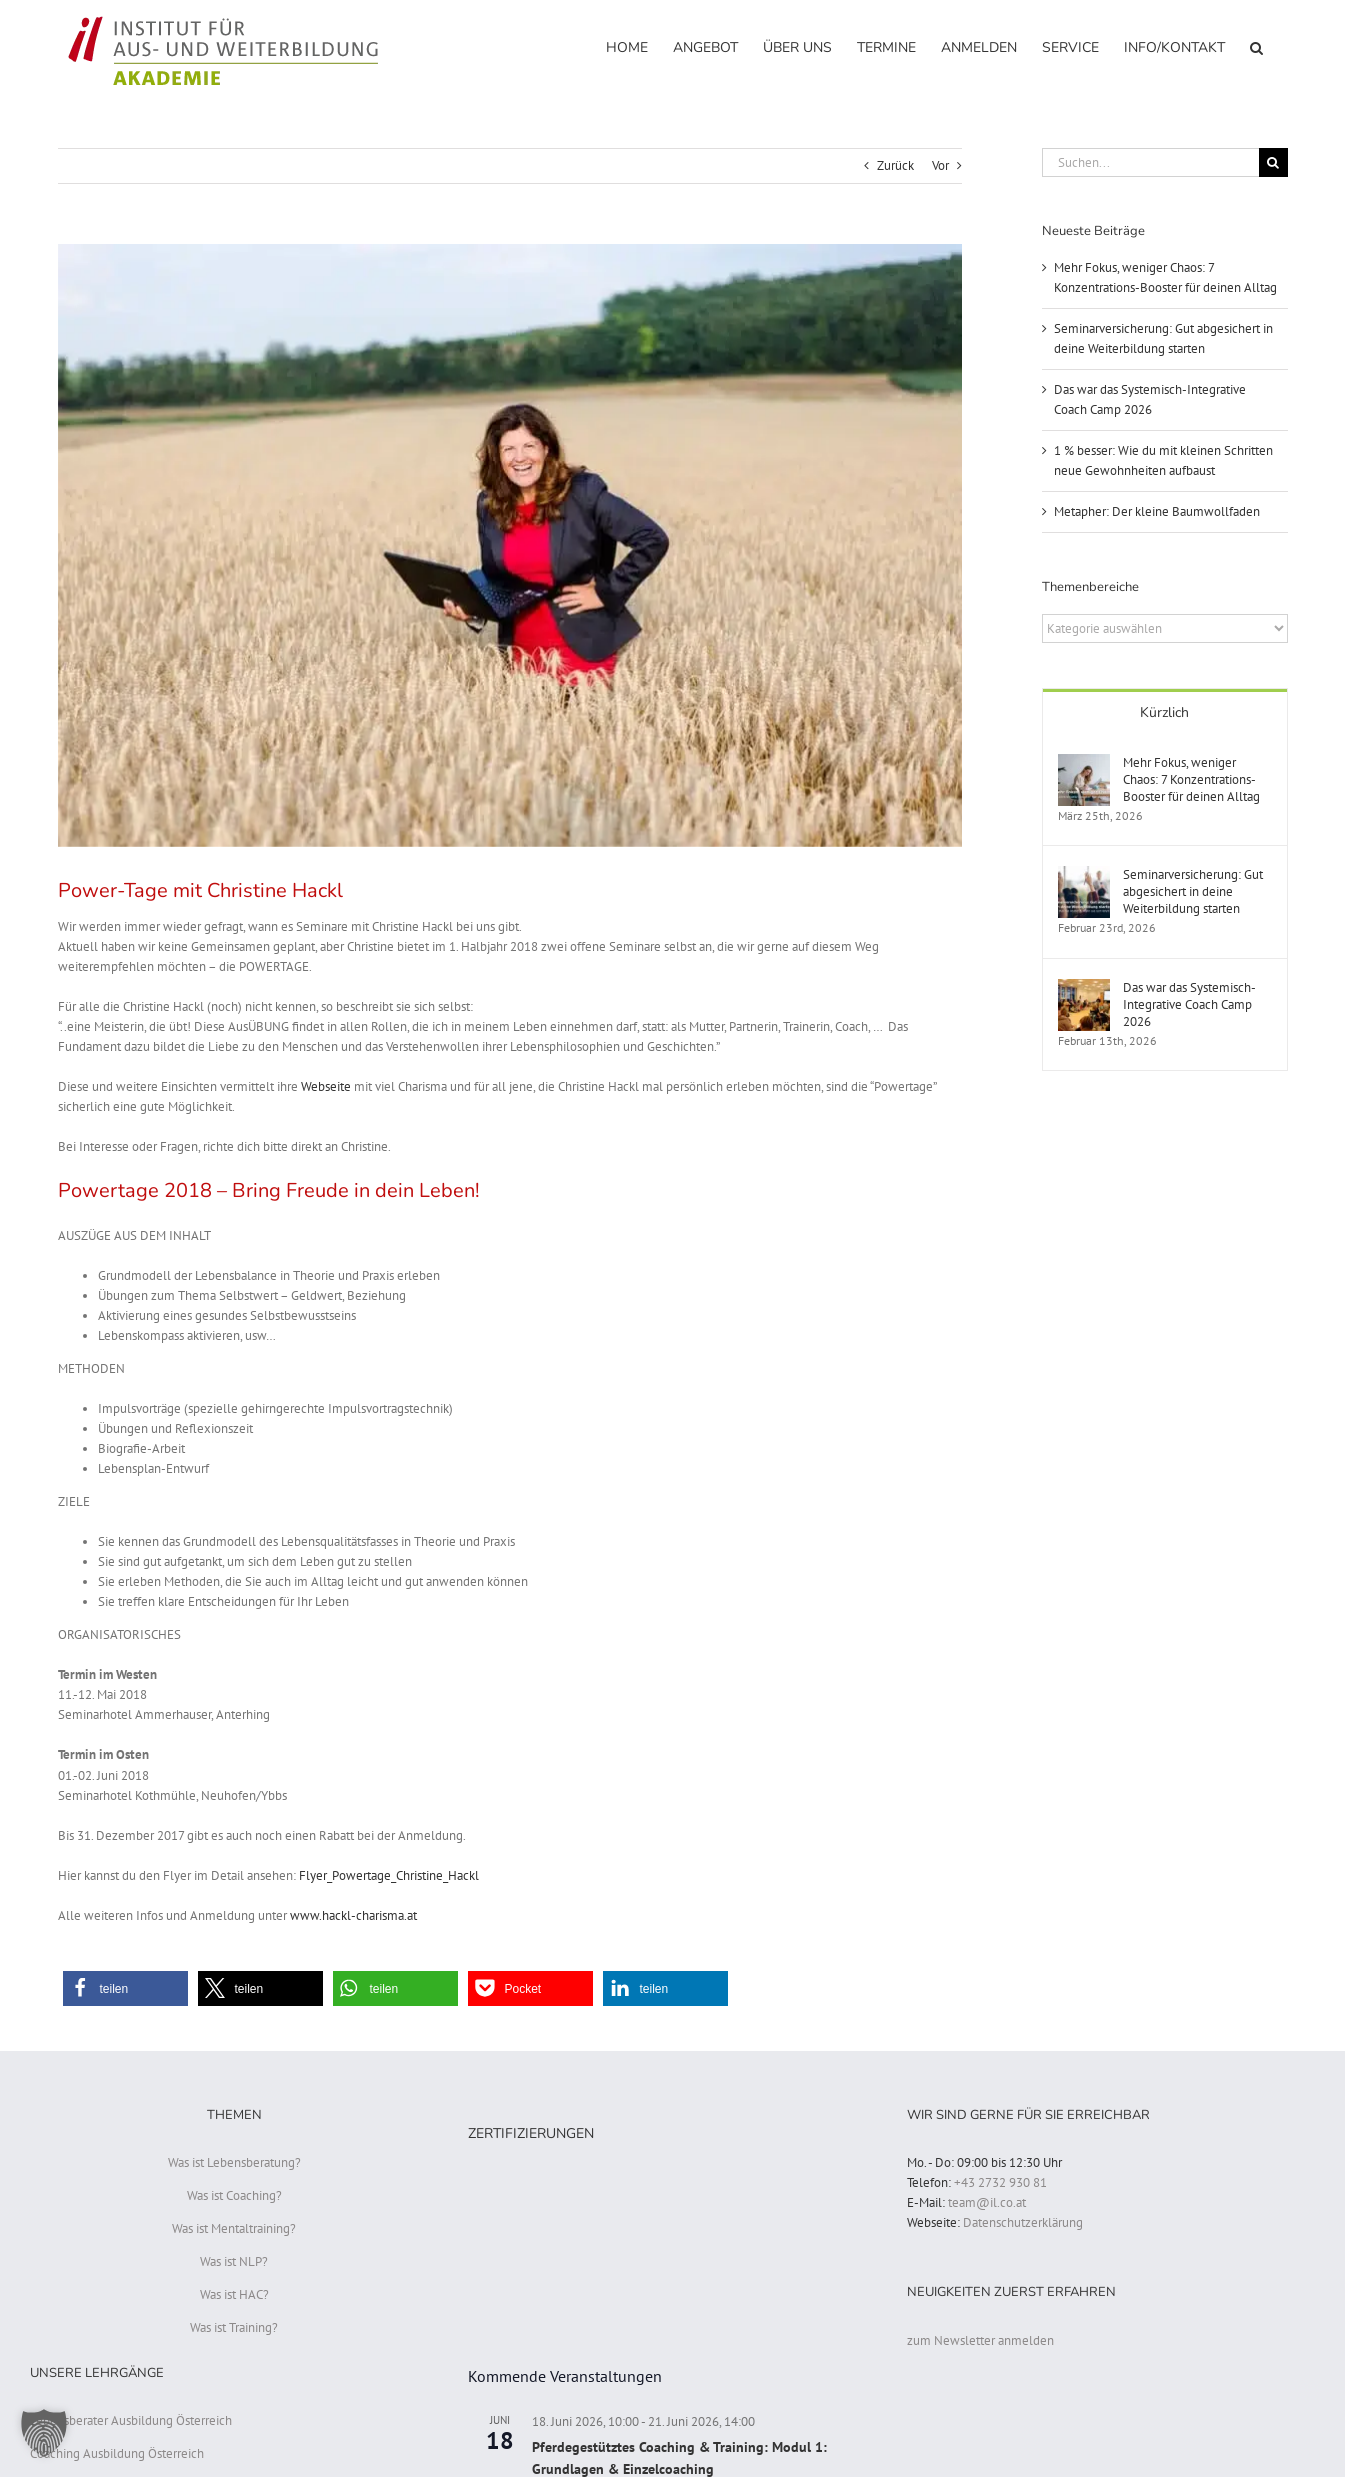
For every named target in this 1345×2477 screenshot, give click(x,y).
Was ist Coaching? (234, 2195)
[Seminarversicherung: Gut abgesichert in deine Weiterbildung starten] (1084, 875)
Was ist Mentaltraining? (234, 2228)
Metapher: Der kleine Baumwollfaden (1157, 511)
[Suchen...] (1150, 162)
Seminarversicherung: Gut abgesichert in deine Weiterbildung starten (1193, 891)
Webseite (326, 1086)
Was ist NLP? (234, 2261)
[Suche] (1273, 162)
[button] (1256, 46)
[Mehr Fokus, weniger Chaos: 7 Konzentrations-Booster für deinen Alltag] (1084, 763)
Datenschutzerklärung (1023, 2222)
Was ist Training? (234, 2327)
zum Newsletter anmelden (980, 2340)
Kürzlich (1164, 712)
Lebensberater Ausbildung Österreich (131, 2420)
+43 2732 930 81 (1000, 2182)
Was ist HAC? (234, 2294)
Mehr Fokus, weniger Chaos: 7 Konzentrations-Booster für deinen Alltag (1191, 779)
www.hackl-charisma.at (353, 1915)
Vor (940, 165)
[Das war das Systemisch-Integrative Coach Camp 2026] (1084, 988)
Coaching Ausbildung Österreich (117, 2453)
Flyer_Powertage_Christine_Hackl (389, 1875)
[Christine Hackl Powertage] (510, 545)
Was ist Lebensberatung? (234, 2162)
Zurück (895, 165)
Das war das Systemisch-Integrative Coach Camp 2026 (1189, 1004)
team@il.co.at (987, 2202)
